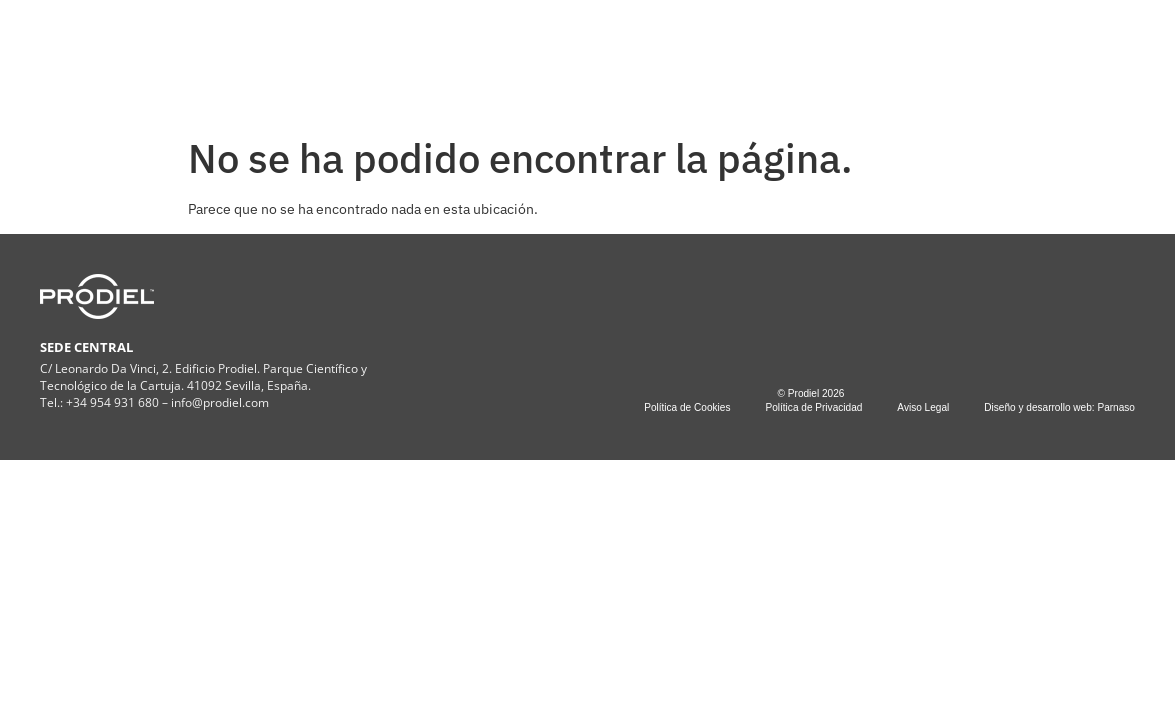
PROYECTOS (703, 57)
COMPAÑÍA (363, 58)
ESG (600, 58)
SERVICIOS (494, 58)
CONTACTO (821, 57)
